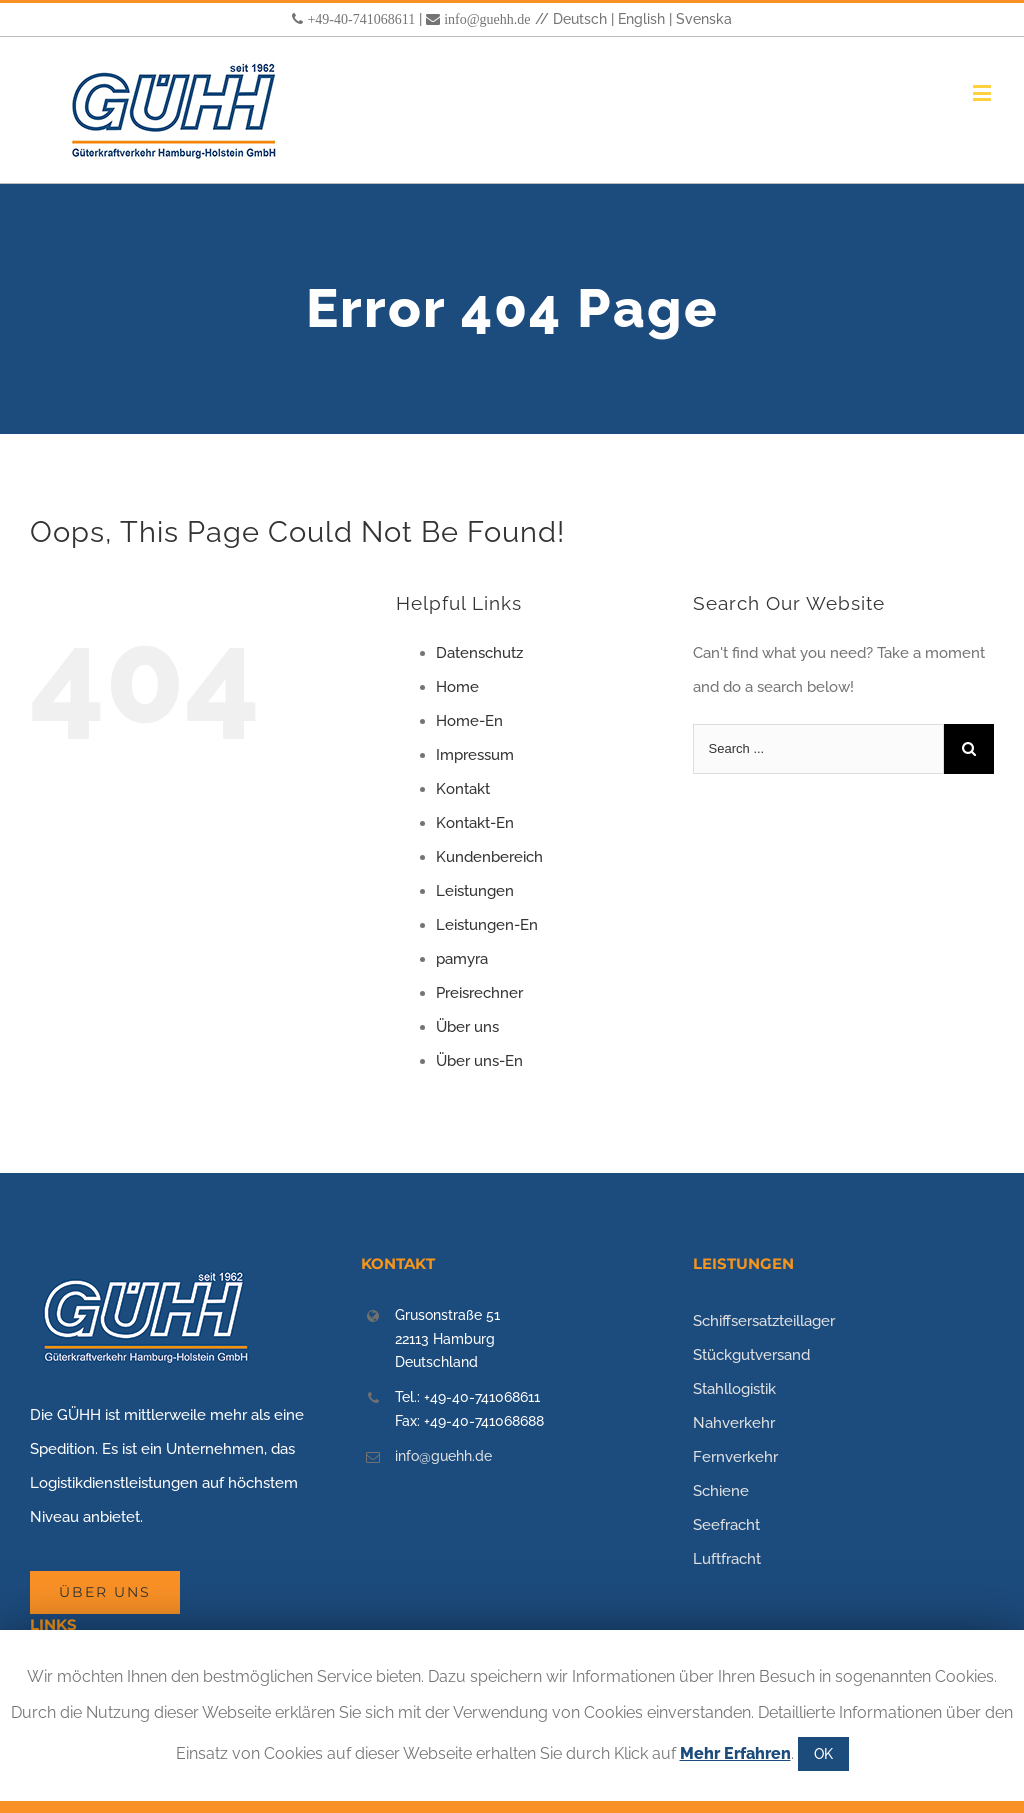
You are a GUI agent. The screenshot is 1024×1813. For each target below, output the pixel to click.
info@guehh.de (487, 19)
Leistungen (475, 891)
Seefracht (726, 1525)
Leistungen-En (487, 925)
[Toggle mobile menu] (983, 92)
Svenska (704, 19)
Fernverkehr (735, 1457)
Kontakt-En (475, 823)
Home (457, 687)
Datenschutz (479, 653)
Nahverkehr (734, 1423)
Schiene (721, 1491)
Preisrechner (479, 993)
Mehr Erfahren (735, 1753)
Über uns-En (479, 1061)
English (641, 19)
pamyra (462, 959)
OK (823, 1754)
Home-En (469, 721)
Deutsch (580, 19)
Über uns (467, 1027)
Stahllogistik (734, 1389)
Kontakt (463, 789)
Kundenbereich (489, 857)
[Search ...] (818, 749)
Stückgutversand (751, 1355)
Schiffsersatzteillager (764, 1321)
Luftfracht (727, 1559)
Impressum (475, 755)
